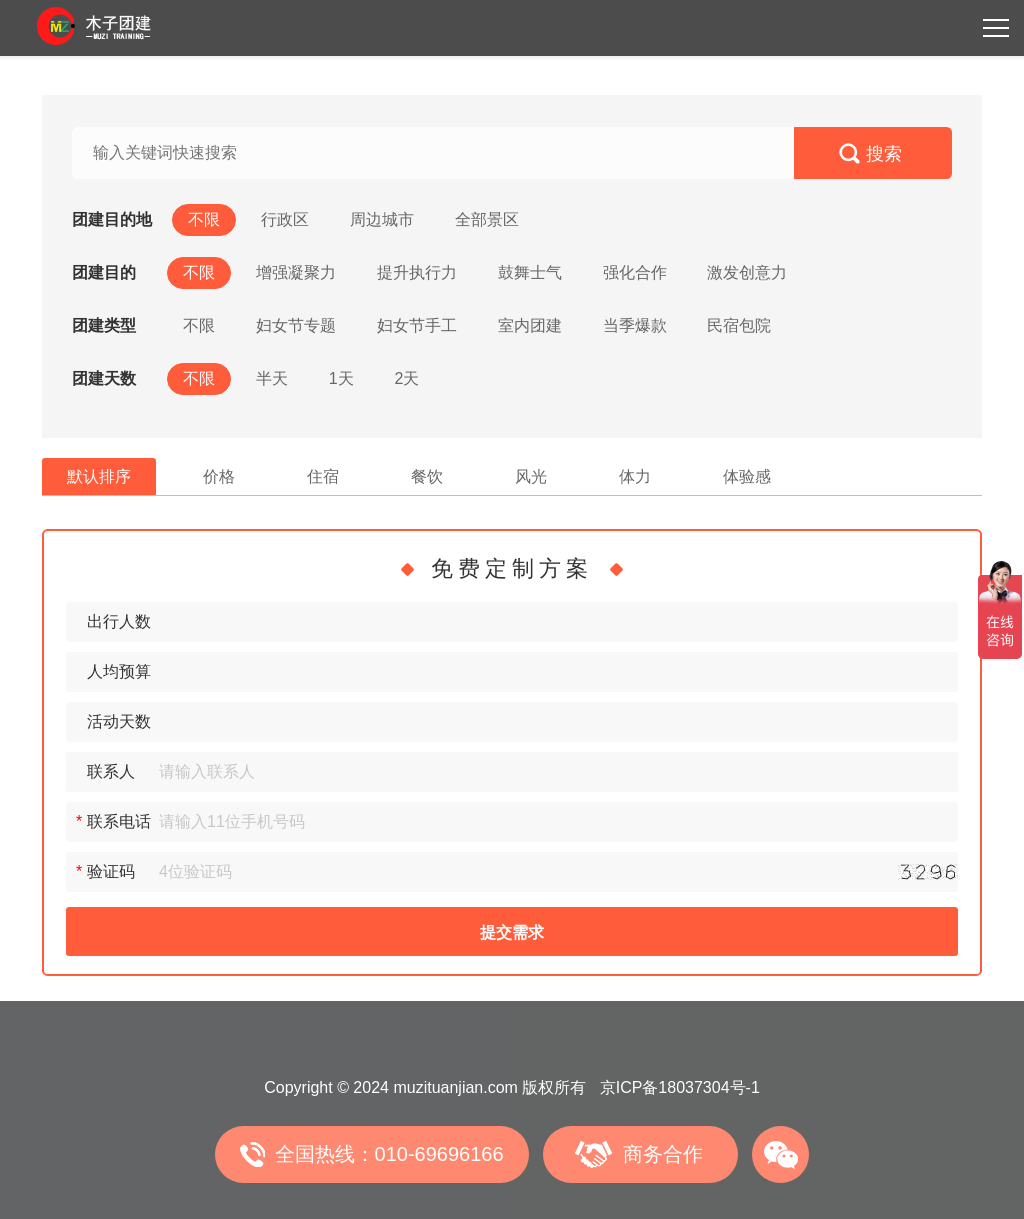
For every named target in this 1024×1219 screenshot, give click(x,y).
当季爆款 (635, 325)
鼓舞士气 (530, 272)
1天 (341, 378)
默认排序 (99, 476)
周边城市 (382, 219)
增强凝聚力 (296, 272)
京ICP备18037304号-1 (680, 1087)
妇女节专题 (296, 325)
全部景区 (487, 219)
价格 (219, 476)
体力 (635, 476)
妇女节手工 (417, 325)
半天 (272, 378)
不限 (204, 219)
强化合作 (635, 272)
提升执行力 (417, 272)
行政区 (285, 219)
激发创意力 (747, 272)
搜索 (884, 154)
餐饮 (427, 476)
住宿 (323, 476)
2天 (407, 378)
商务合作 (663, 1154)
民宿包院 (739, 325)
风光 (531, 476)
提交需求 (512, 932)
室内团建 (530, 325)
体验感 (747, 476)
